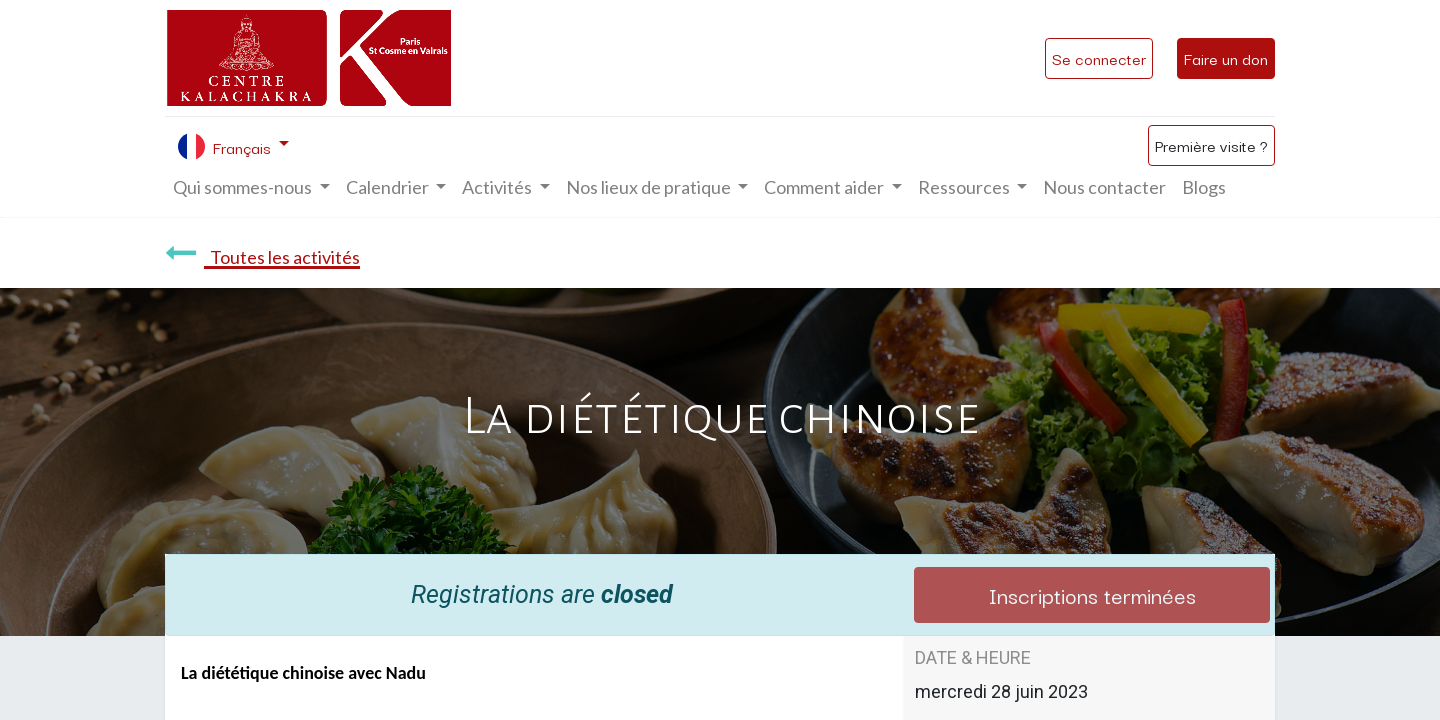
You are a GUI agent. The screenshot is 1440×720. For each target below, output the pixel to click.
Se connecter (1099, 58)
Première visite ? (1211, 145)
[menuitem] (1104, 187)
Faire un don (1226, 58)
